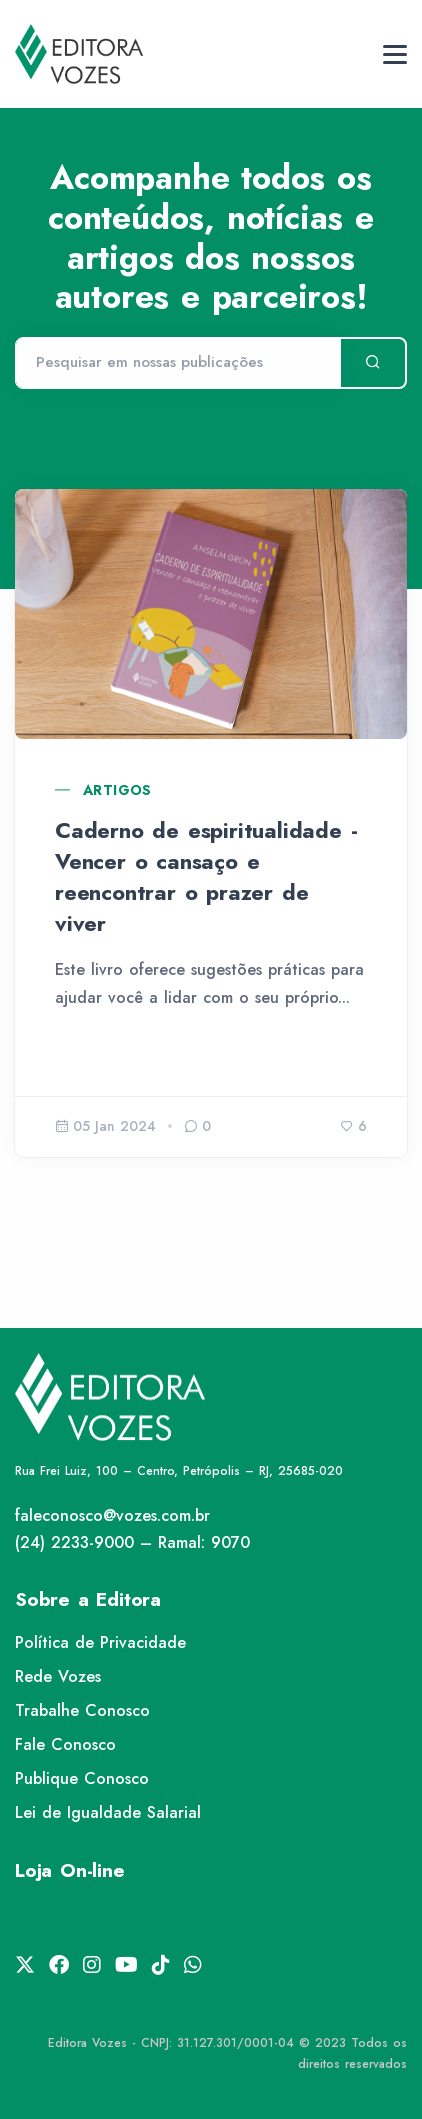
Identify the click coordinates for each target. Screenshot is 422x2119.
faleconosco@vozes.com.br (112, 1515)
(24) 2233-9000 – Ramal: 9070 (132, 1542)
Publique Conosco (82, 1778)
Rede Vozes (58, 1676)
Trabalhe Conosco (82, 1710)
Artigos (117, 790)
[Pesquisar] (177, 363)
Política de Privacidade (100, 1642)
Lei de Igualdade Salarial (108, 1812)
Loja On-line (70, 1870)
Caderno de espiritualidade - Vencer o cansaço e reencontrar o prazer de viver (206, 876)
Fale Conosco (65, 1744)
